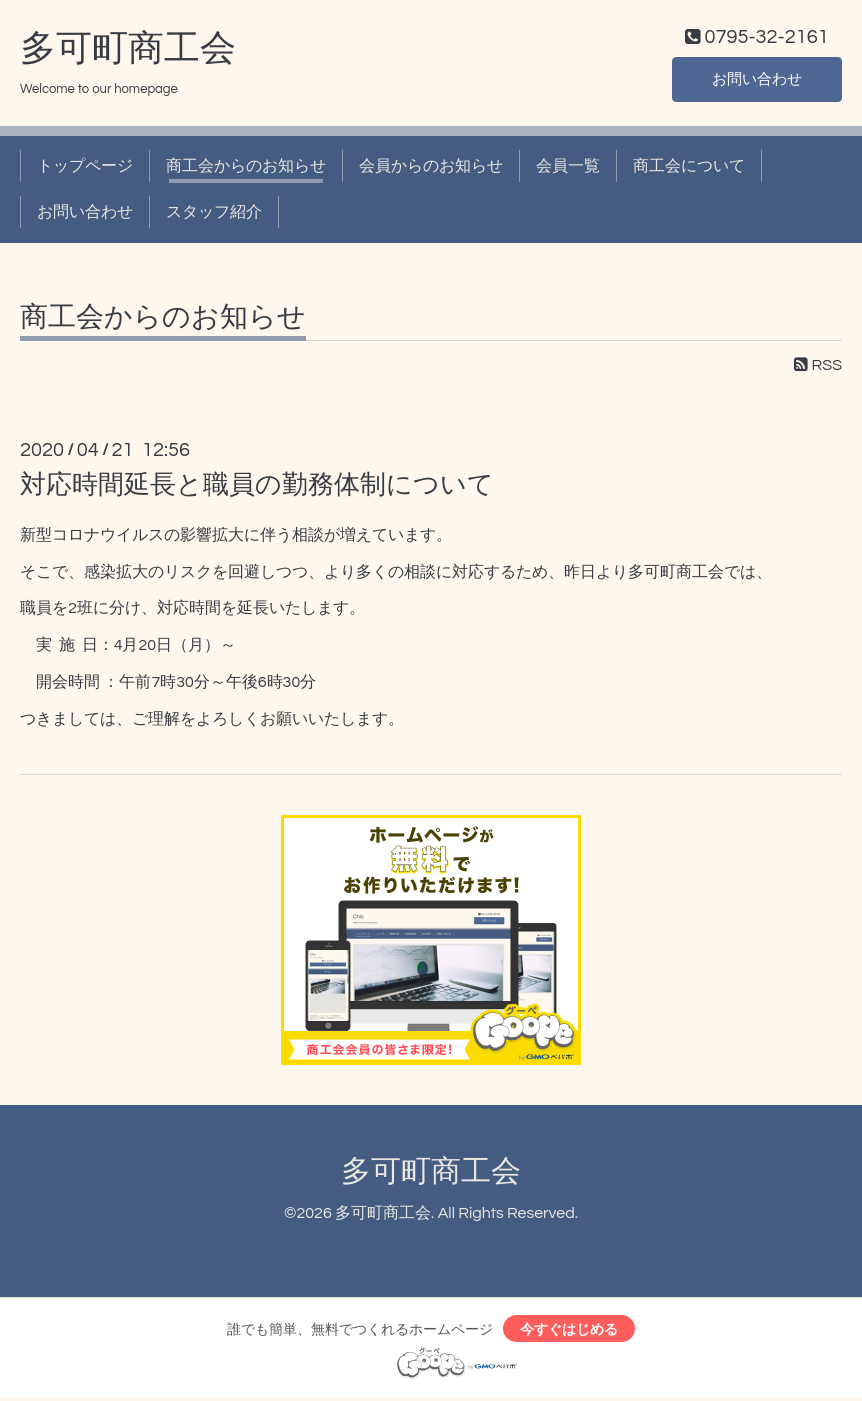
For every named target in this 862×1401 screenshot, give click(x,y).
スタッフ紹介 (214, 215)
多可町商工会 (128, 51)
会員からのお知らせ (431, 168)
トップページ (85, 168)
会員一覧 (568, 168)
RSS (818, 367)
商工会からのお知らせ (246, 168)
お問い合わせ (757, 80)
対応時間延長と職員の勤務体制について (257, 487)
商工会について (689, 168)
